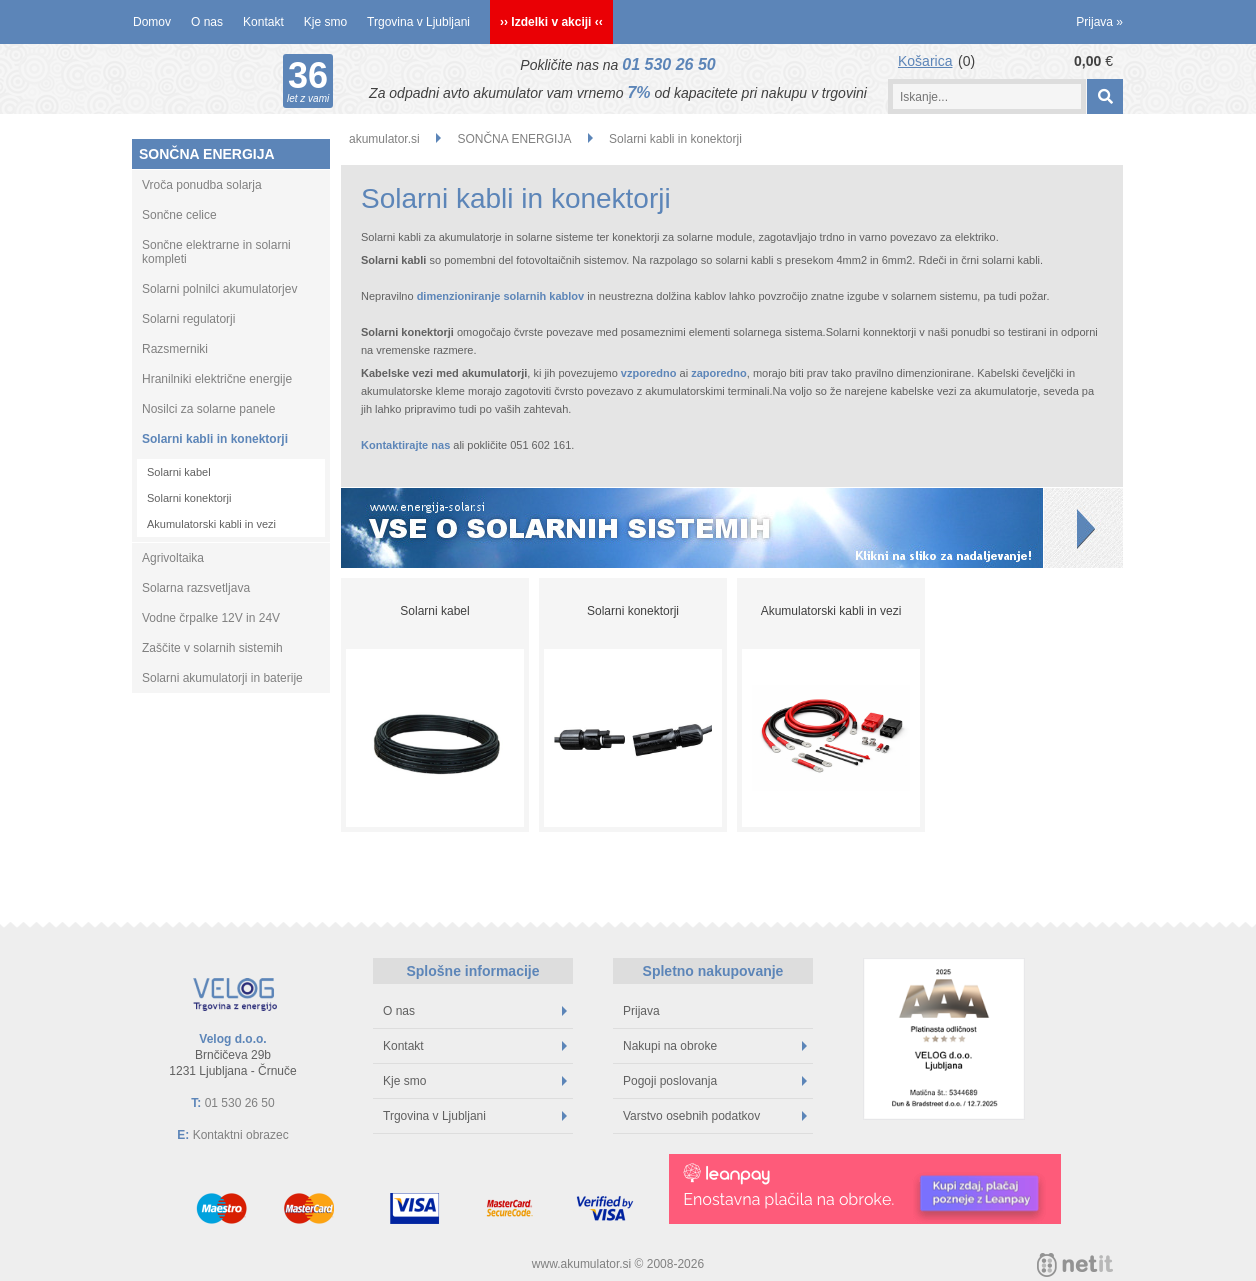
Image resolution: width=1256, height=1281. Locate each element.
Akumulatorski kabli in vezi (211, 524)
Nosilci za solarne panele (208, 409)
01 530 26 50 (668, 64)
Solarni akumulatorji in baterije (222, 678)
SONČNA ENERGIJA (207, 154)
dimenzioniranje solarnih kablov (500, 296)
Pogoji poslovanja (715, 1081)
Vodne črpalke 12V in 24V (211, 618)
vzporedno (649, 373)
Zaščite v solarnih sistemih (212, 648)
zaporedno (719, 373)
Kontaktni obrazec (241, 1135)
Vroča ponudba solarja (202, 185)
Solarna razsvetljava (196, 588)
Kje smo (325, 22)
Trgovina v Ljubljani (418, 22)
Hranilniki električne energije (217, 379)
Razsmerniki (175, 349)
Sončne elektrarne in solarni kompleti (216, 252)
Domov (152, 22)
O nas (207, 22)
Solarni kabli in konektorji (215, 439)
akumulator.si (384, 139)
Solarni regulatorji (188, 319)
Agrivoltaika (173, 558)
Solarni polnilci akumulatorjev (219, 289)
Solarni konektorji (189, 498)
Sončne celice (179, 215)
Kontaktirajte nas (405, 445)
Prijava (1099, 22)
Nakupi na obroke (715, 1046)
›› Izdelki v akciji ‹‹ (551, 22)
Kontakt (263, 22)
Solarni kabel (179, 472)
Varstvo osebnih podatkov (715, 1116)
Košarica (925, 61)
